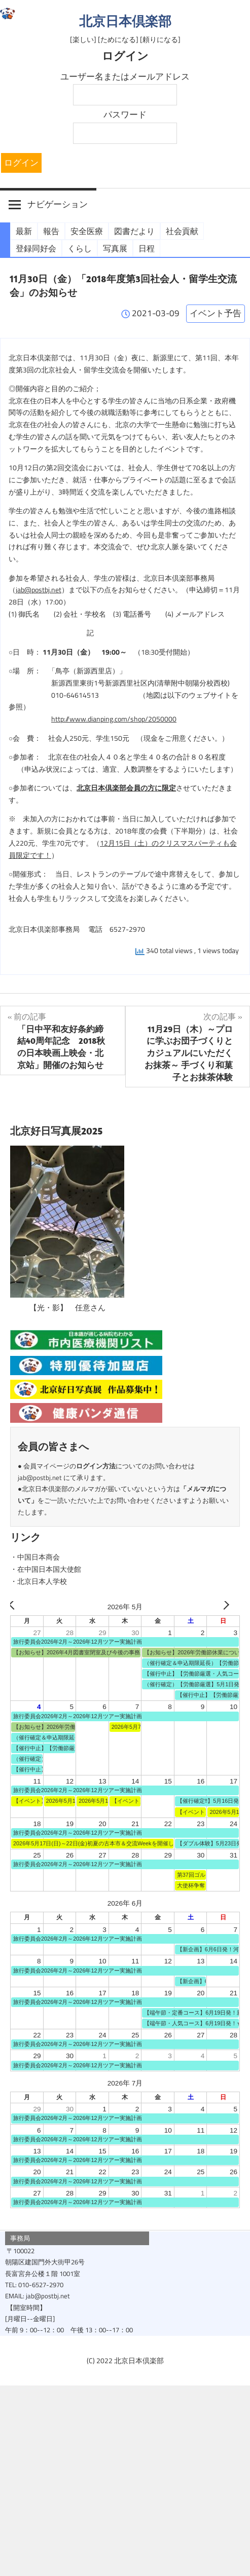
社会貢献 (182, 231)
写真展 (115, 248)
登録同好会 (36, 248)
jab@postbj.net (38, 590)
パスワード (125, 114)
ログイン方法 (96, 1466)
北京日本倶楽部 (125, 21)
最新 (24, 231)
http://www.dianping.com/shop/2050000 (113, 719)
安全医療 (86, 231)
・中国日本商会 (35, 1557)
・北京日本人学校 (38, 1581)
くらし (79, 248)
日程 (146, 248)
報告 (51, 231)
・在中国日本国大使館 (45, 1569)
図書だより (134, 231)
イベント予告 (215, 313)
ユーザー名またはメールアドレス (125, 76)
